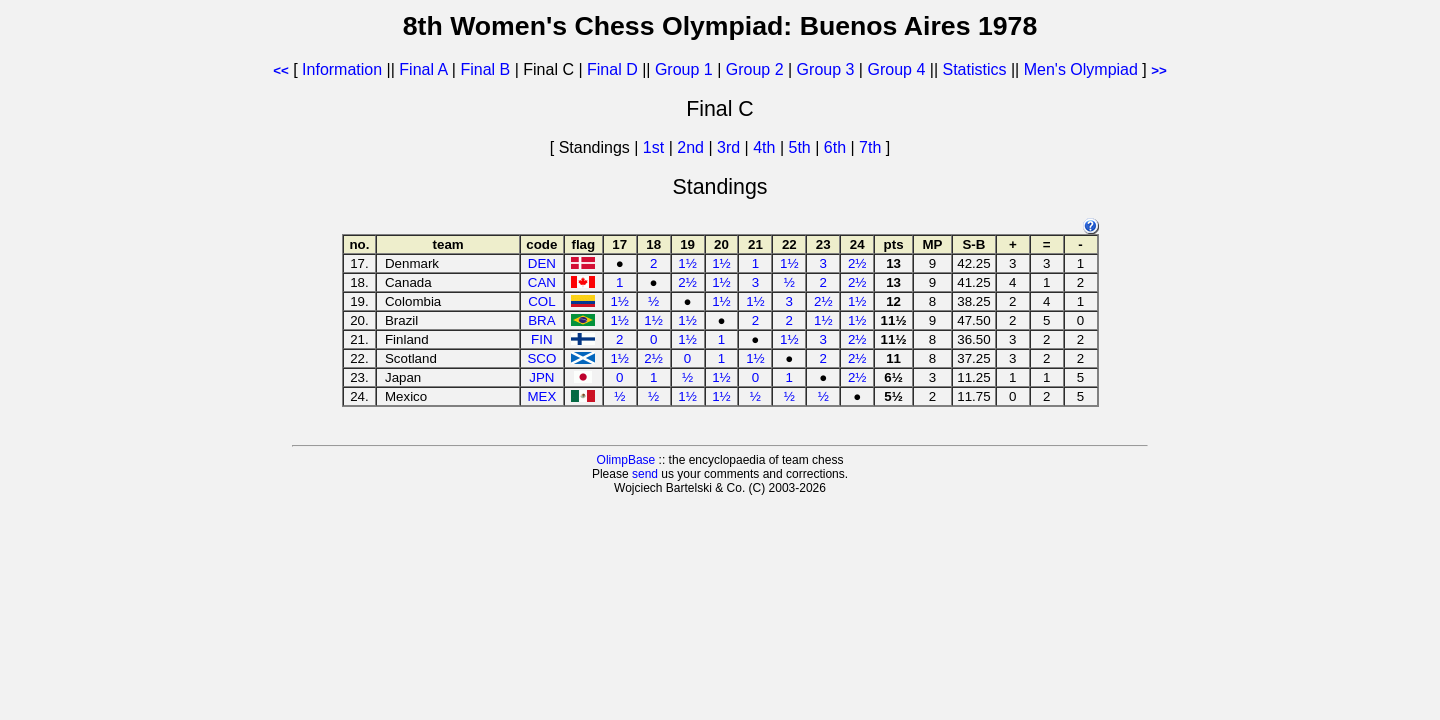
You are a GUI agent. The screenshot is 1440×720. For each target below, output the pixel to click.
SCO (541, 358)
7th (872, 147)
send (645, 474)
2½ (857, 263)
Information (342, 69)
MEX (541, 396)
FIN (541, 339)
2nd (692, 147)
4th (766, 147)
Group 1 (684, 69)
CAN (542, 282)
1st (656, 147)
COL (541, 301)
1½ (687, 263)
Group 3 (826, 69)
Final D (612, 69)
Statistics (974, 69)
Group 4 (896, 69)
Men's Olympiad (1081, 69)
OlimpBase (626, 460)
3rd (731, 147)
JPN (541, 377)
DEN (542, 263)
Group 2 (755, 69)
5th (802, 147)
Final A (423, 69)
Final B (485, 69)
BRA (541, 320)
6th (837, 147)
